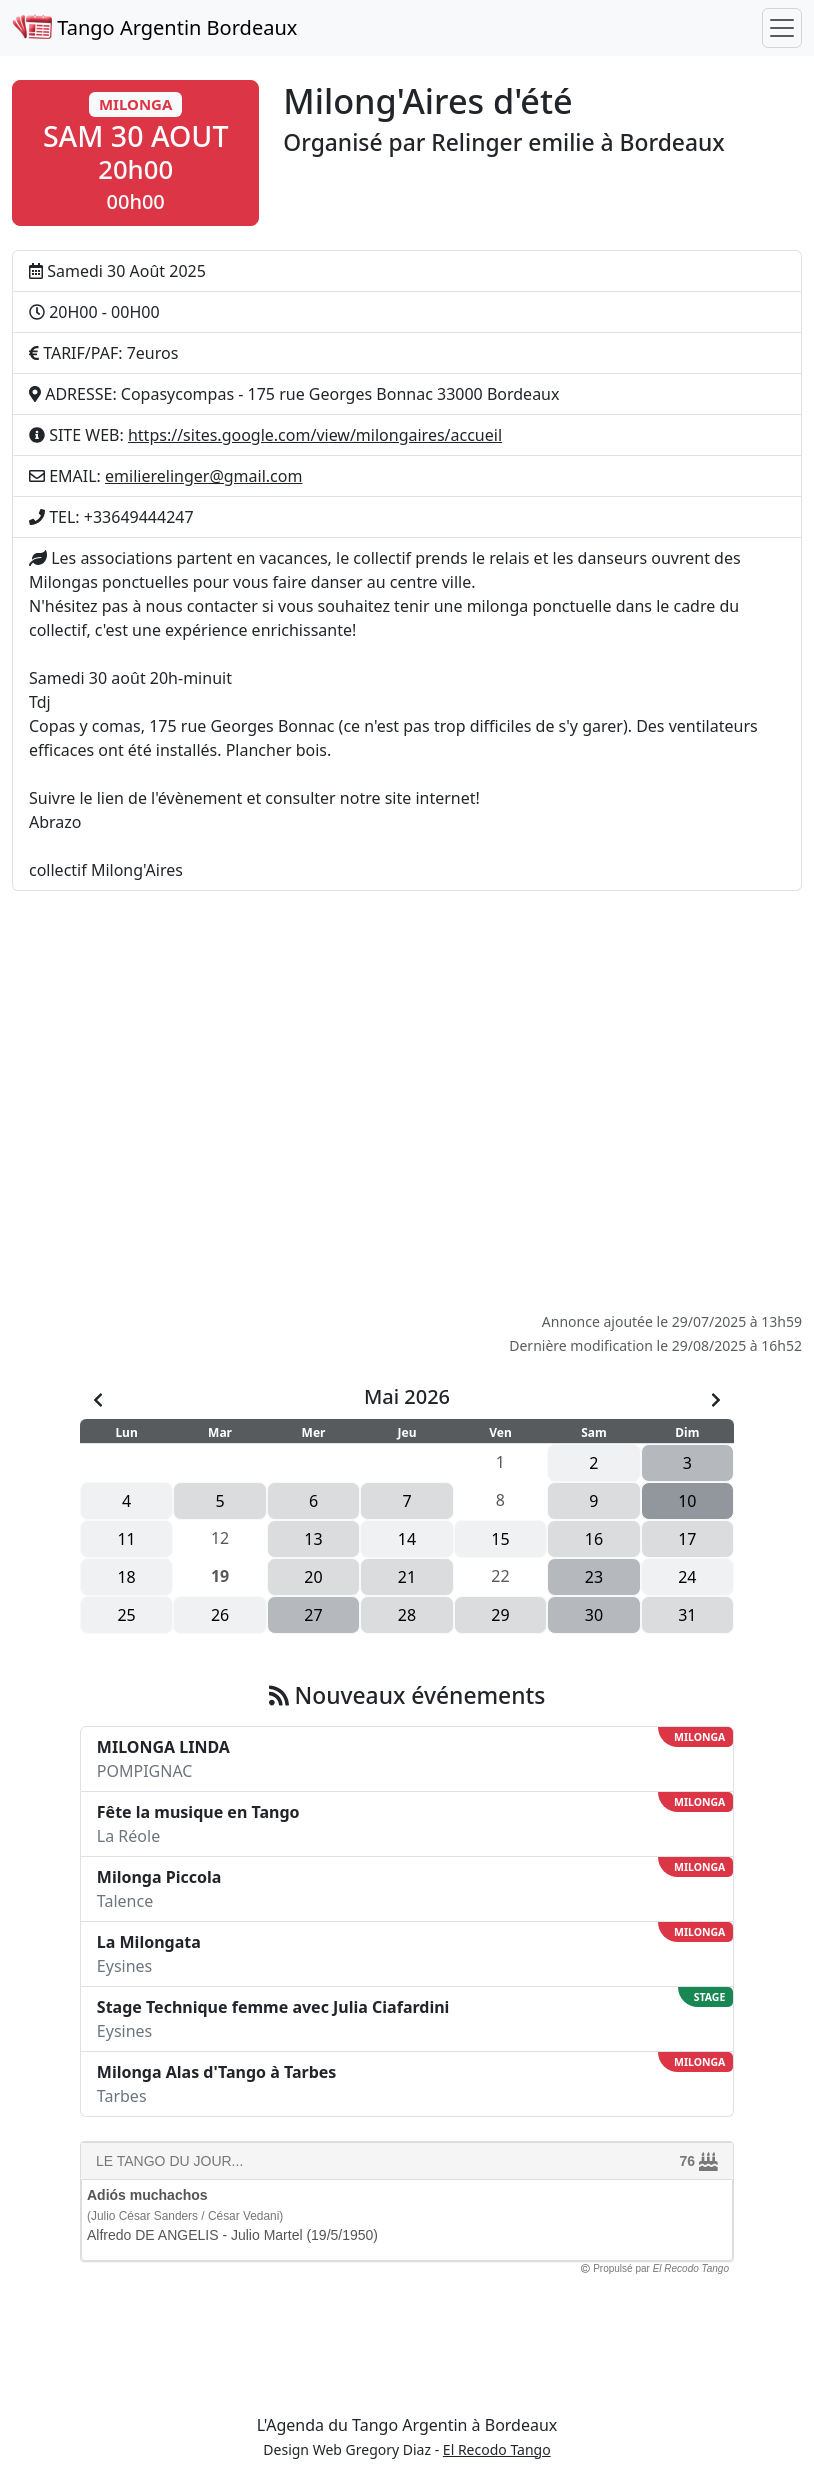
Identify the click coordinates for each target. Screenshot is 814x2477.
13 (313, 1539)
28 (407, 1615)
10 (687, 1501)
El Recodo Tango (497, 2449)
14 (407, 1539)
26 (220, 1615)
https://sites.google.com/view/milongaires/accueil (315, 435)
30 (594, 1615)
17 (687, 1539)
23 (594, 1577)
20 (313, 1577)
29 (500, 1615)
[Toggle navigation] (782, 28)
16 (594, 1539)
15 (500, 1539)
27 (313, 1615)
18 (126, 1577)
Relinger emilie (512, 142)
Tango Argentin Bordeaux (154, 27)
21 (407, 1577)
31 (687, 1615)
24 (687, 1577)
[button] (135, 153)
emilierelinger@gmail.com (203, 476)
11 (126, 1539)
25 (126, 1615)
